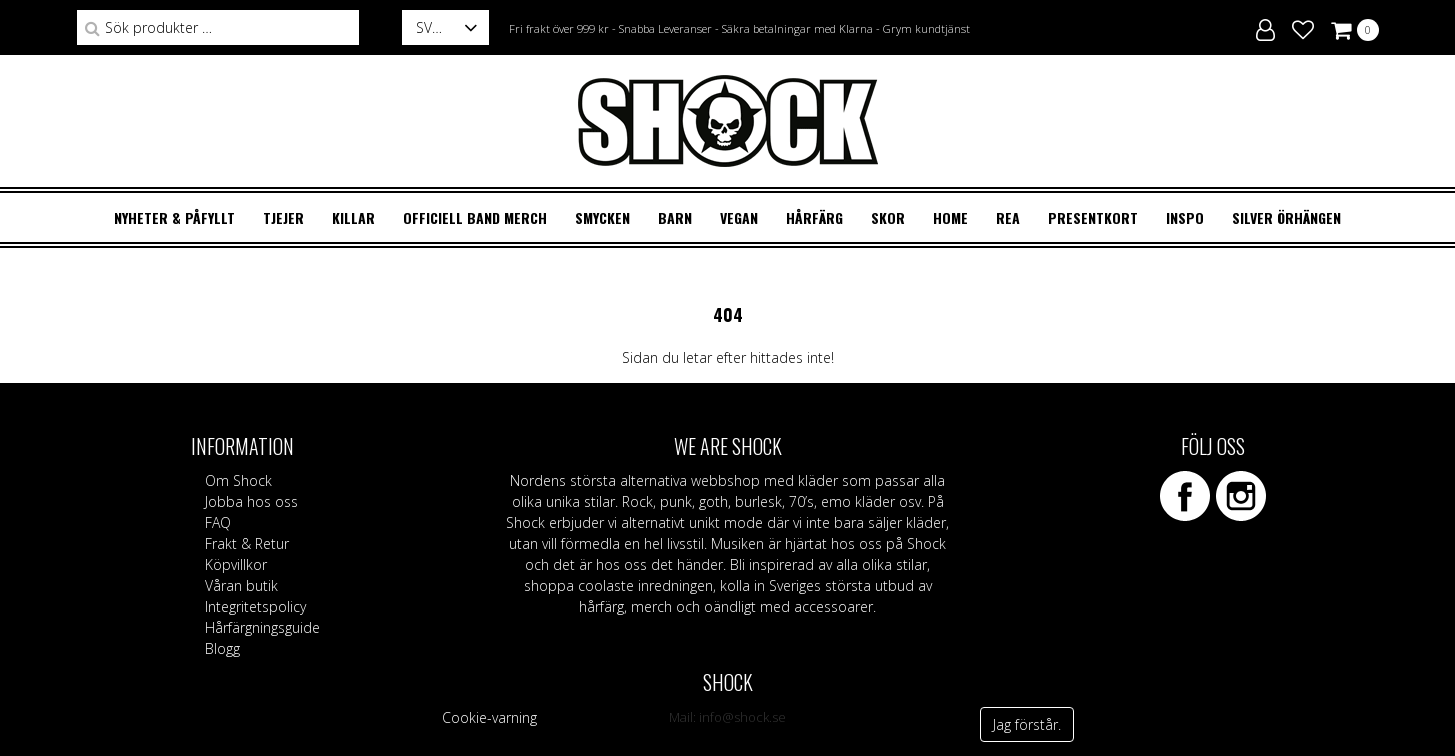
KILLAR (353, 217)
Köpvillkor (236, 564)
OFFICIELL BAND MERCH (475, 217)
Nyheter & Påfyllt (174, 217)
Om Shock (238, 480)
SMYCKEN (602, 217)
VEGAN (739, 217)
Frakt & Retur (247, 543)
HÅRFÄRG (814, 217)
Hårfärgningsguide (262, 627)
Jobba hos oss (251, 501)
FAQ (218, 522)
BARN (675, 217)
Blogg (222, 648)
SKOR (888, 217)
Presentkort (1093, 217)
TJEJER (283, 217)
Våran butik (241, 585)
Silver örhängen (1286, 217)
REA (1008, 217)
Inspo (1185, 217)
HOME (950, 217)
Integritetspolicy (255, 606)
